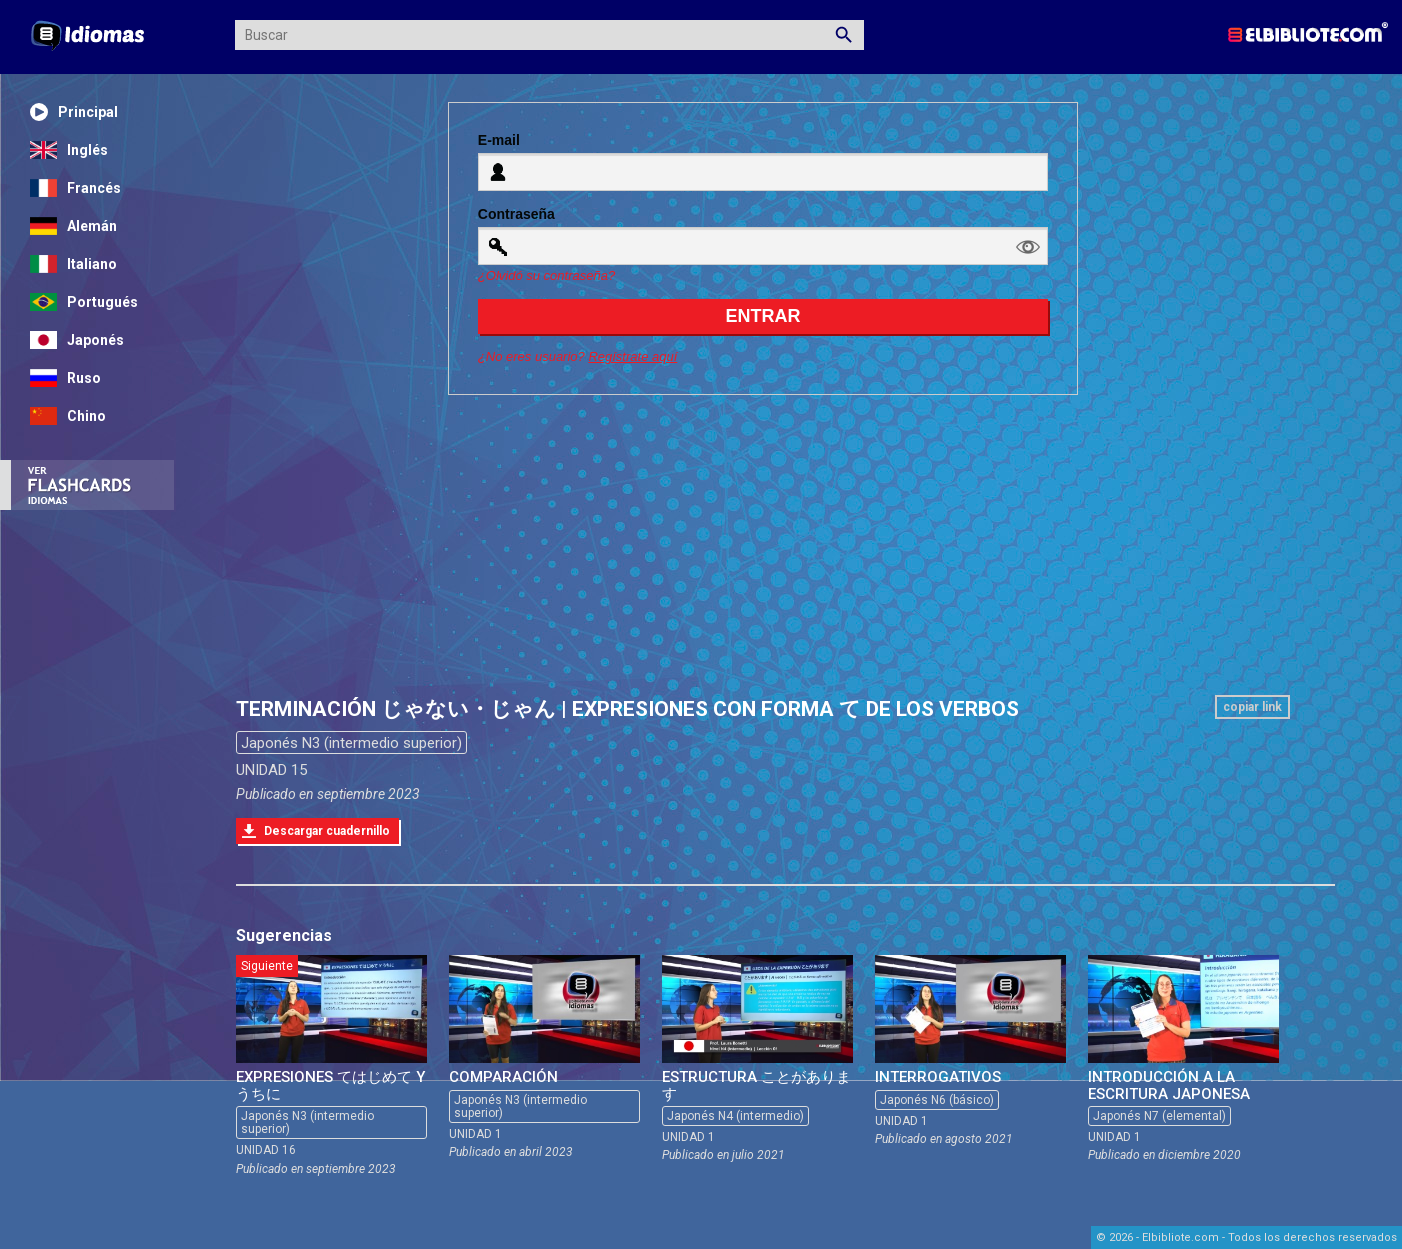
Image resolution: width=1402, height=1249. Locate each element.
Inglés (69, 150)
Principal (74, 112)
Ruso (65, 378)
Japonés (77, 340)
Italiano (73, 264)
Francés (75, 188)
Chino (68, 416)
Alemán (73, 226)
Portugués (84, 302)
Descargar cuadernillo (327, 831)
